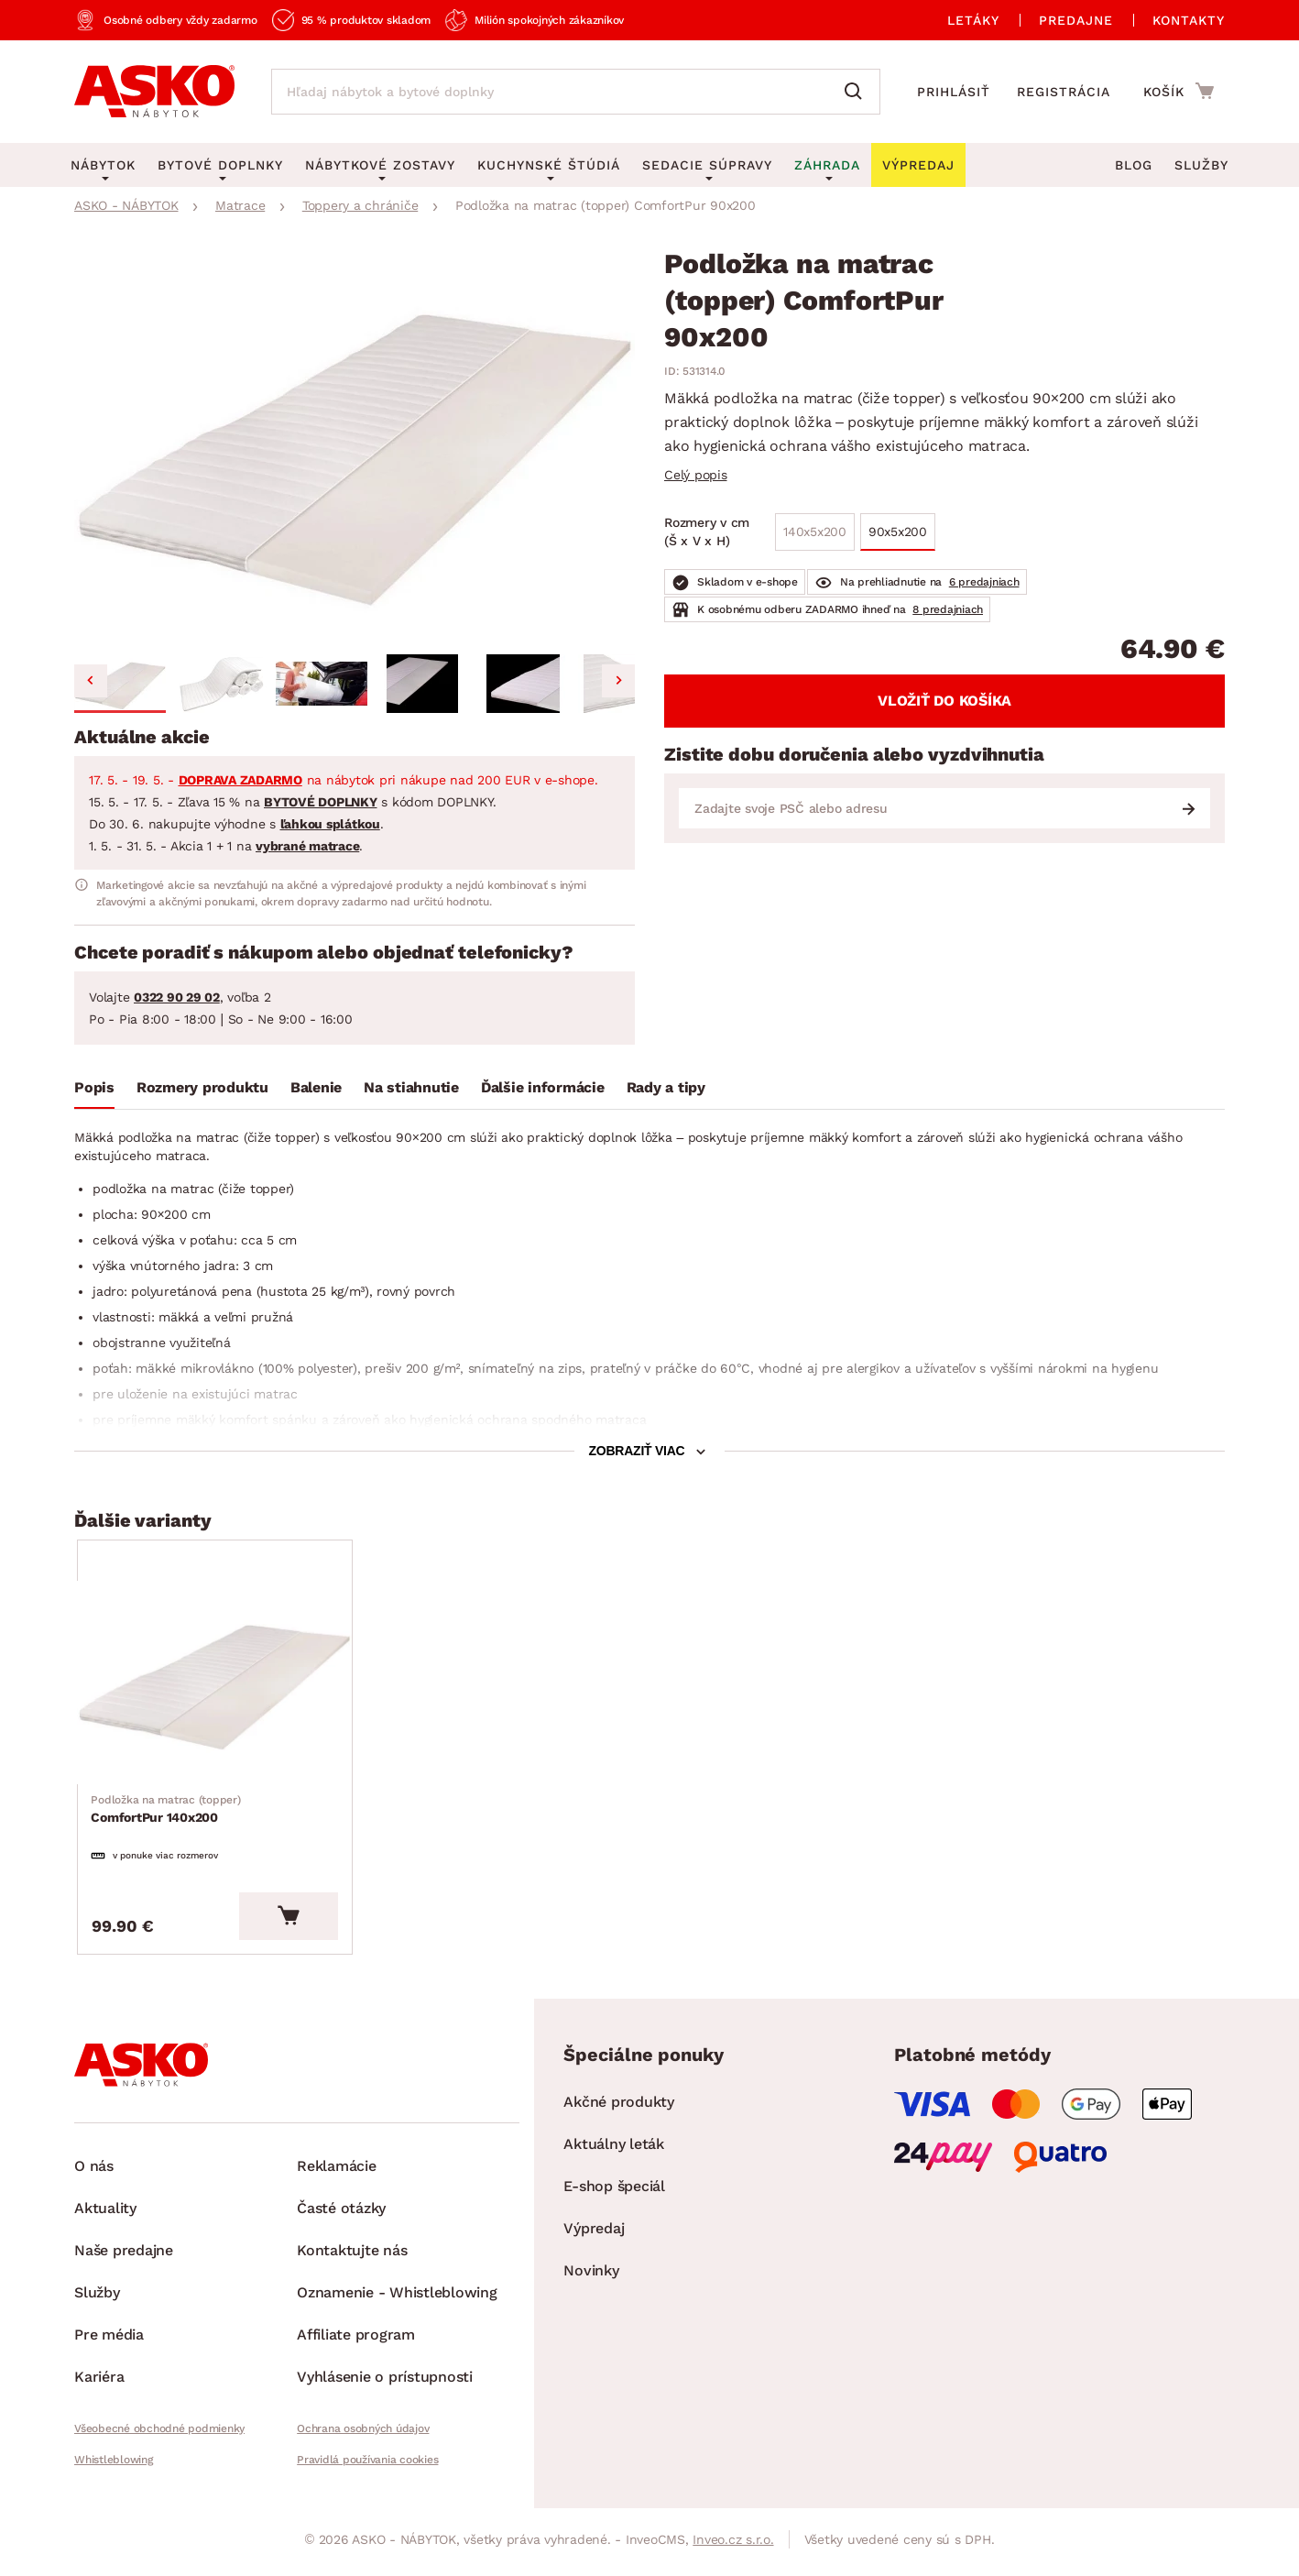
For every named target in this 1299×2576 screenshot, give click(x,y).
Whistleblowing (113, 2465)
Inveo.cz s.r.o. (733, 2545)
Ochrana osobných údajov (363, 2434)
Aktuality (105, 2213)
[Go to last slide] (90, 680)
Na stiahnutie (411, 1087)
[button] (120, 683)
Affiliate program (356, 2340)
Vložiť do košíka (944, 700)
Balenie (316, 1087)
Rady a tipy (666, 1087)
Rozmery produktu (202, 1087)
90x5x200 (897, 531)
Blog (1133, 165)
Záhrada (827, 165)
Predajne (1076, 20)
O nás (94, 2171)
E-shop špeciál (614, 2191)
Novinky (590, 2276)
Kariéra (99, 2382)
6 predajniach (984, 581)
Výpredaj (593, 2233)
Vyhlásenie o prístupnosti (385, 2382)
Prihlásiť (953, 91)
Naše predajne (123, 2255)
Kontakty (1188, 20)
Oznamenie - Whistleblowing (397, 2298)
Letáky (973, 20)
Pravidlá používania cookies (367, 2465)
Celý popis (695, 474)
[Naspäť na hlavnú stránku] (154, 91)
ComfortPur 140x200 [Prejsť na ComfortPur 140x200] (166, 1812)
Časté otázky (341, 2213)
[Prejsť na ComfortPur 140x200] (218, 1685)
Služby (1201, 165)
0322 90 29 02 (177, 997)
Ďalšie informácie (543, 1087)
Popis (94, 1087)
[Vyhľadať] (857, 92)
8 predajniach (947, 609)
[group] (354, 448)
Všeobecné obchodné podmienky (159, 2434)
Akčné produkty (618, 2107)
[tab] (94, 1091)
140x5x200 (814, 531)
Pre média (109, 2340)
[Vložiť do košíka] (295, 1922)
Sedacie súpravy (707, 165)
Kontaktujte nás (352, 2255)
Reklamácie (337, 2171)
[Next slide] (618, 680)
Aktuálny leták (613, 2149)
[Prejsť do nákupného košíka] (1178, 91)
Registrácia (1063, 91)
